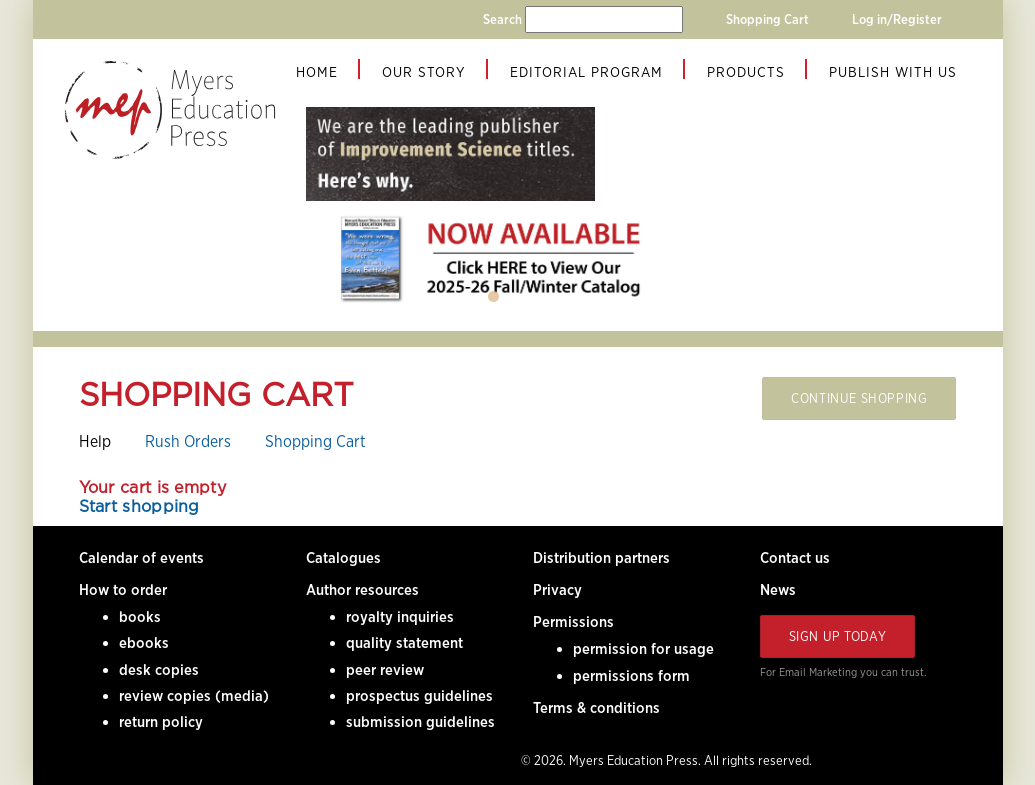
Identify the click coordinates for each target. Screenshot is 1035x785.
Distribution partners (601, 558)
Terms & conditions (596, 708)
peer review (385, 670)
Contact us (795, 558)
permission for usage (643, 649)
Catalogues (343, 558)
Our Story (424, 72)
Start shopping (139, 507)
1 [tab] (494, 297)
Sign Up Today (838, 636)
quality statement (404, 643)
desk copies (159, 670)
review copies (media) (194, 696)
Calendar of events (141, 558)
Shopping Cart (767, 19)
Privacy (557, 590)
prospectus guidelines (419, 696)
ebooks (144, 643)
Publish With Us (893, 72)
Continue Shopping (859, 398)
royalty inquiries (400, 617)
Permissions (573, 622)
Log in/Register (897, 19)
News (778, 590)
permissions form (631, 676)
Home (317, 72)
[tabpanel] (494, 258)
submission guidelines (420, 722)
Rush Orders (188, 441)
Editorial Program (586, 72)
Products (746, 72)
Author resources (362, 590)
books (140, 617)
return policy (161, 722)
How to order (123, 590)
